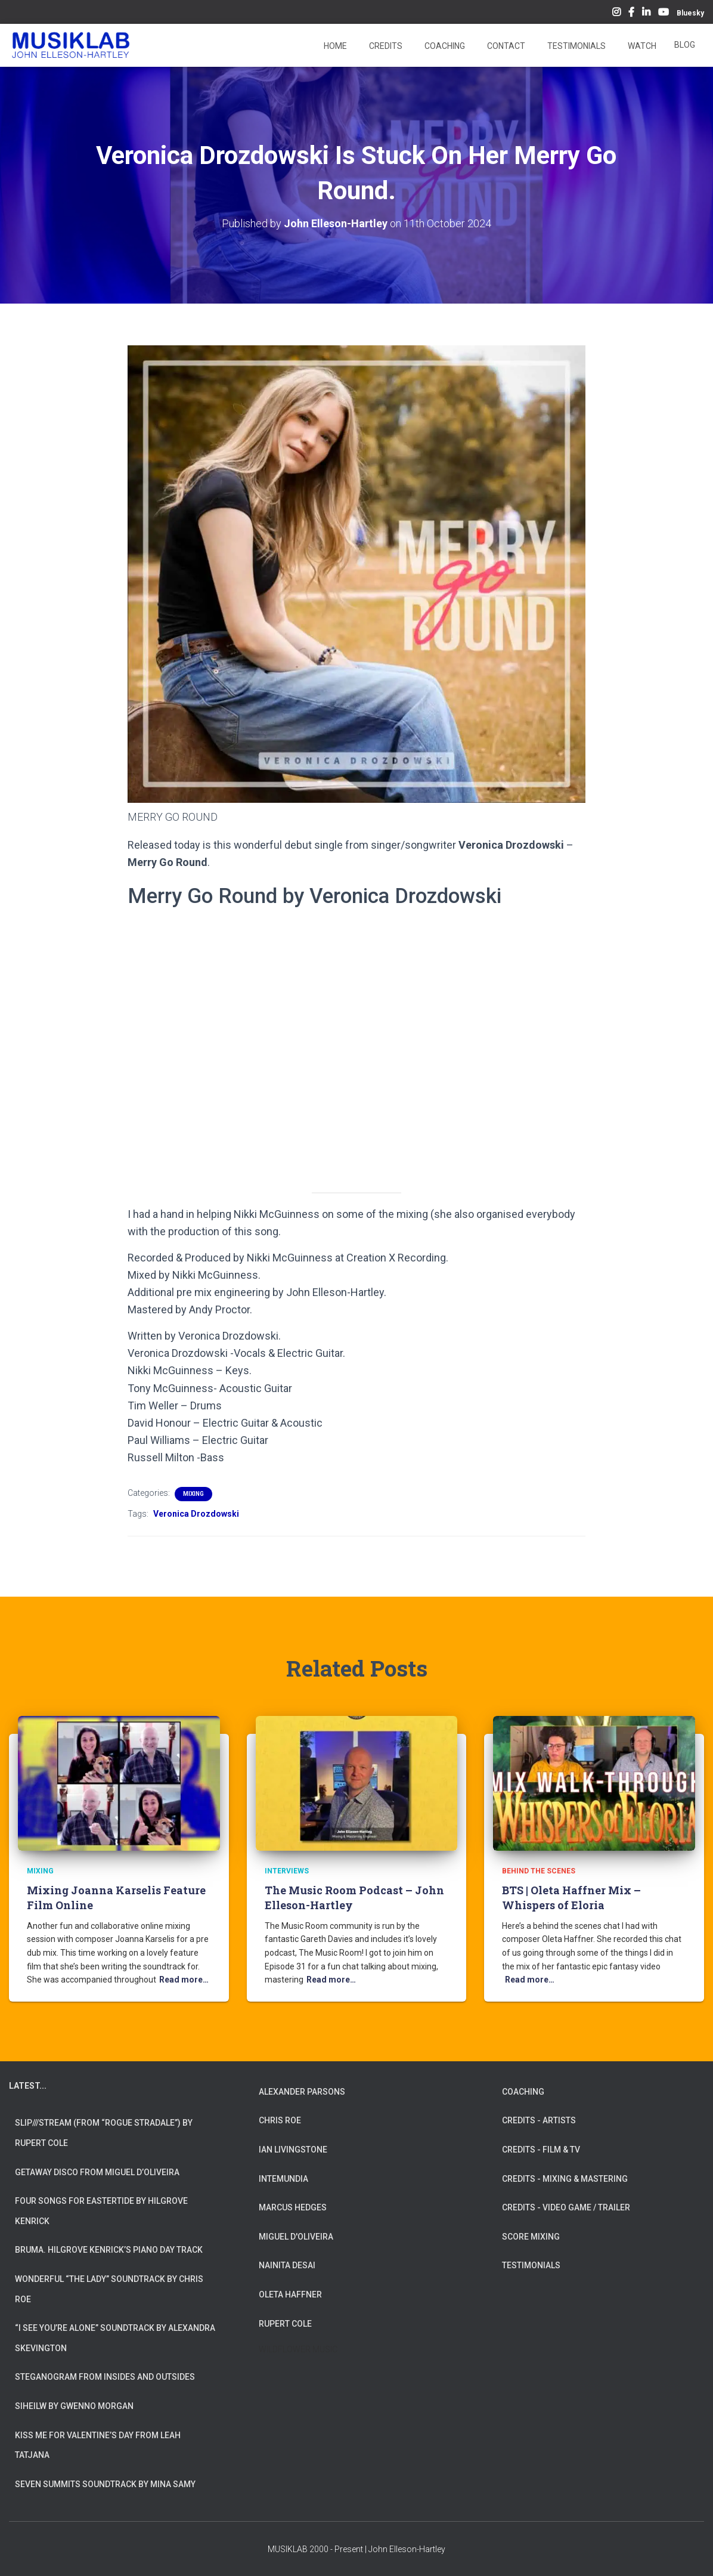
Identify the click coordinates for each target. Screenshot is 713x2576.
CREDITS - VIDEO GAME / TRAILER (566, 2207)
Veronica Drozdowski (196, 1514)
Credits (384, 46)
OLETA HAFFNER (290, 2294)
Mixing (193, 1493)
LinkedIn (646, 13)
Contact (505, 46)
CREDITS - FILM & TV (541, 2149)
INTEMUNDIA (283, 2179)
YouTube (663, 13)
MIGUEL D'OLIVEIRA (296, 2236)
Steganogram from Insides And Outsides (105, 2377)
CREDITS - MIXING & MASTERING (565, 2179)
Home (334, 46)
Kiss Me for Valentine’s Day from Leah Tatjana (98, 2445)
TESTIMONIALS (531, 2265)
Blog (684, 45)
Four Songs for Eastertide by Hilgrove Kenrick (101, 2211)
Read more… (184, 1979)
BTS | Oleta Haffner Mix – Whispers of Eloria (571, 1897)
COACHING (523, 2091)
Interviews (287, 1871)
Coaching (444, 46)
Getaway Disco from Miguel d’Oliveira (97, 2172)
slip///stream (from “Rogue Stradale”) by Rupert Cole (104, 2133)
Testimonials (575, 46)
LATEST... (27, 2086)
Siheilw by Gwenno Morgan (74, 2406)
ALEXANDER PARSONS (302, 2091)
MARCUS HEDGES (293, 2207)
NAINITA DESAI (287, 2265)
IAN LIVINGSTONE (293, 2149)
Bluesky (690, 13)
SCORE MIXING (531, 2236)
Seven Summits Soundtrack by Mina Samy (105, 2484)
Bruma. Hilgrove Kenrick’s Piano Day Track (109, 2250)
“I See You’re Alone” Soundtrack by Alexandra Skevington (115, 2338)
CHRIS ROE (280, 2120)
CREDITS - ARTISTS (539, 2120)
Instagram (616, 13)
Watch (641, 46)
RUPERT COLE (285, 2323)
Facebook (631, 13)
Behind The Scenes (538, 1871)
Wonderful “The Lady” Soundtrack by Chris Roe (109, 2289)
